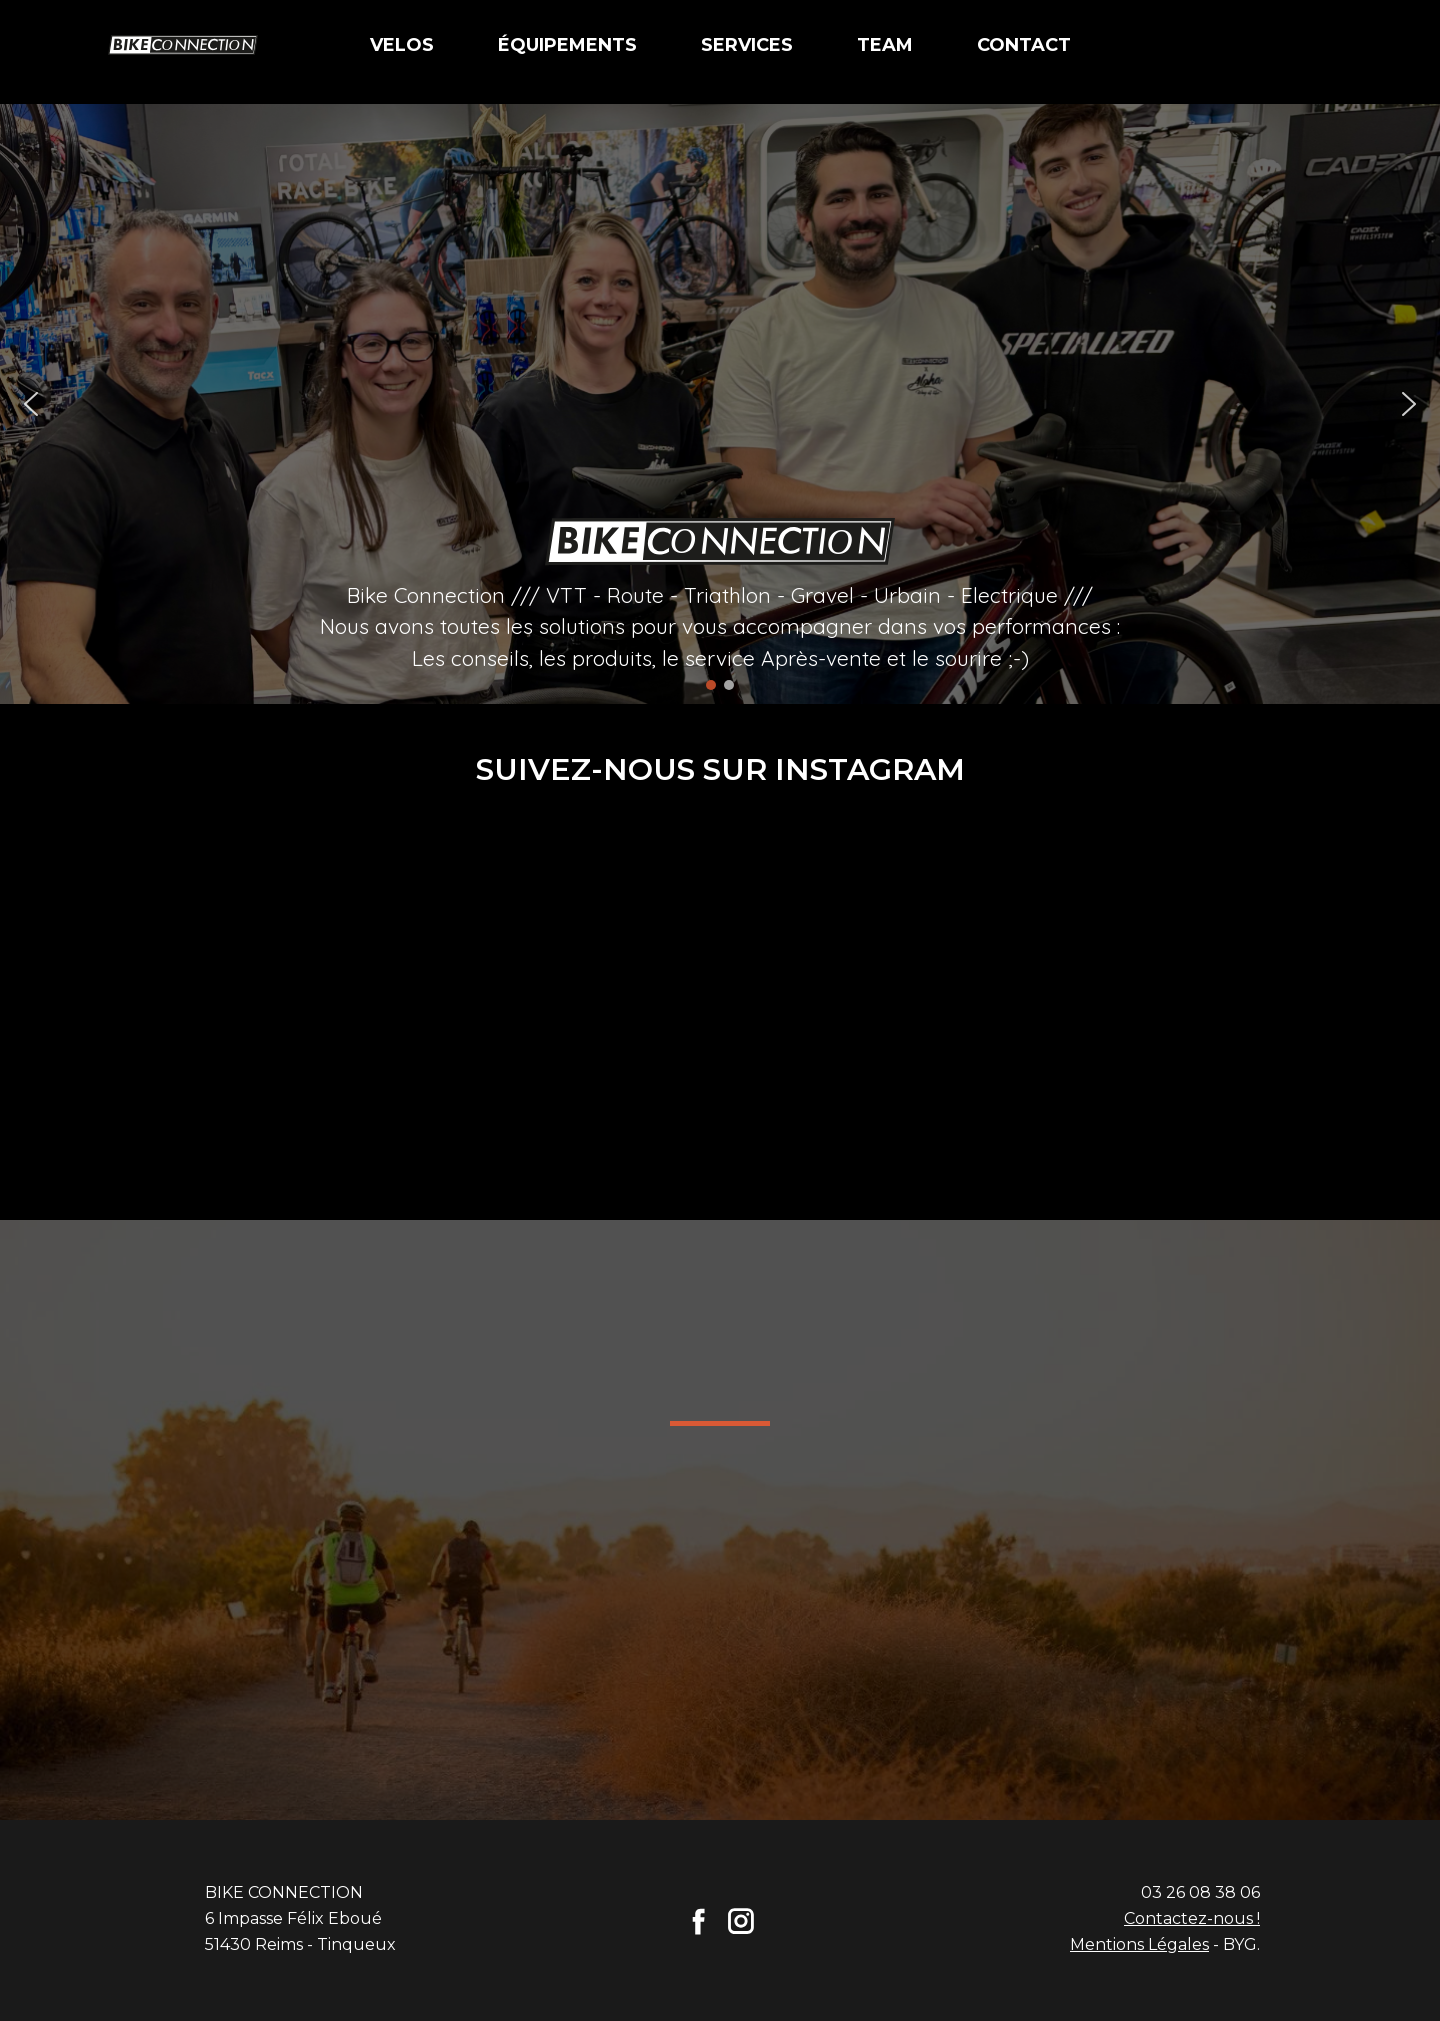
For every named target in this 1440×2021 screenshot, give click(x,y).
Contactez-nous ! (1192, 1918)
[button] (31, 404)
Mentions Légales (1139, 1944)
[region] (720, 404)
